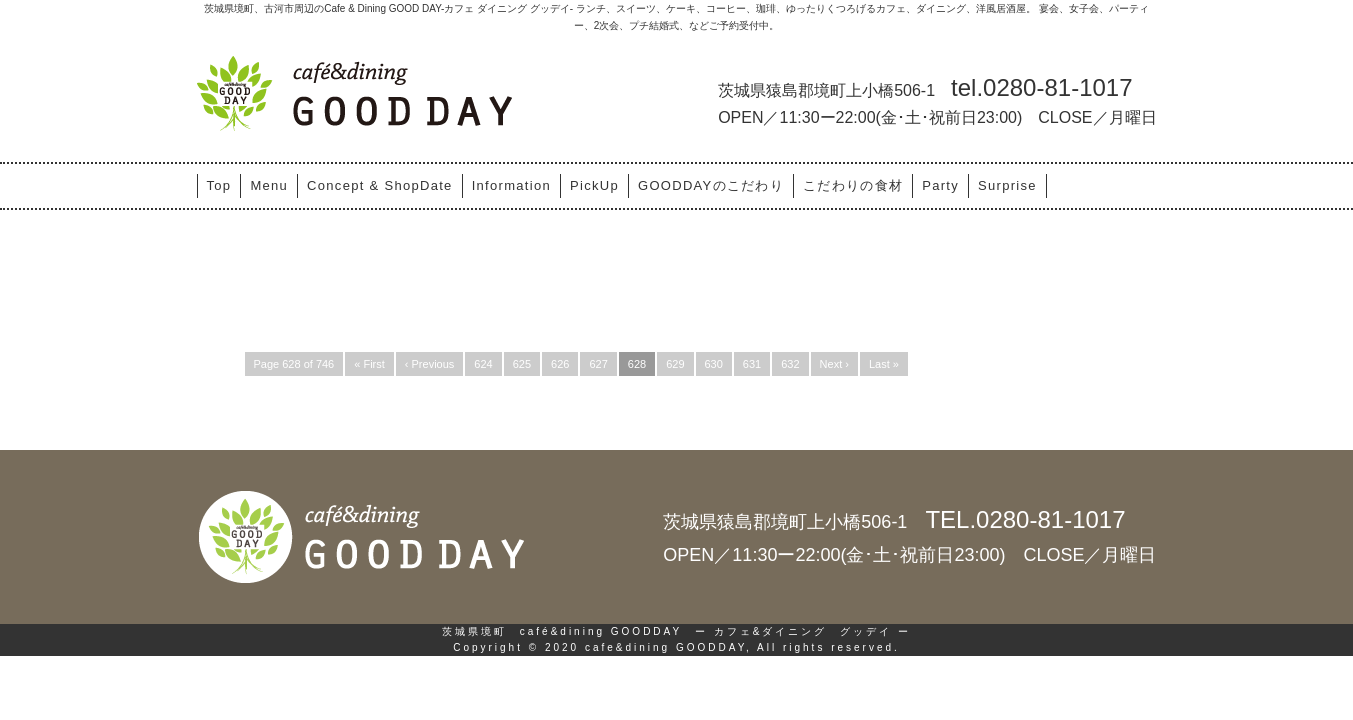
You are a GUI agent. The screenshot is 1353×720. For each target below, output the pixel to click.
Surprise (1007, 185)
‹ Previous (430, 364)
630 (714, 364)
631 (752, 364)
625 (522, 364)
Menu (269, 185)
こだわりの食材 (853, 185)
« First (369, 364)
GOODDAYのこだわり (711, 185)
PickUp (594, 185)
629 (675, 364)
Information (511, 185)
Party (940, 185)
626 (560, 364)
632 (790, 364)
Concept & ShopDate (380, 185)
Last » (884, 364)
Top (219, 185)
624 (483, 364)
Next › (834, 364)
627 (598, 364)
